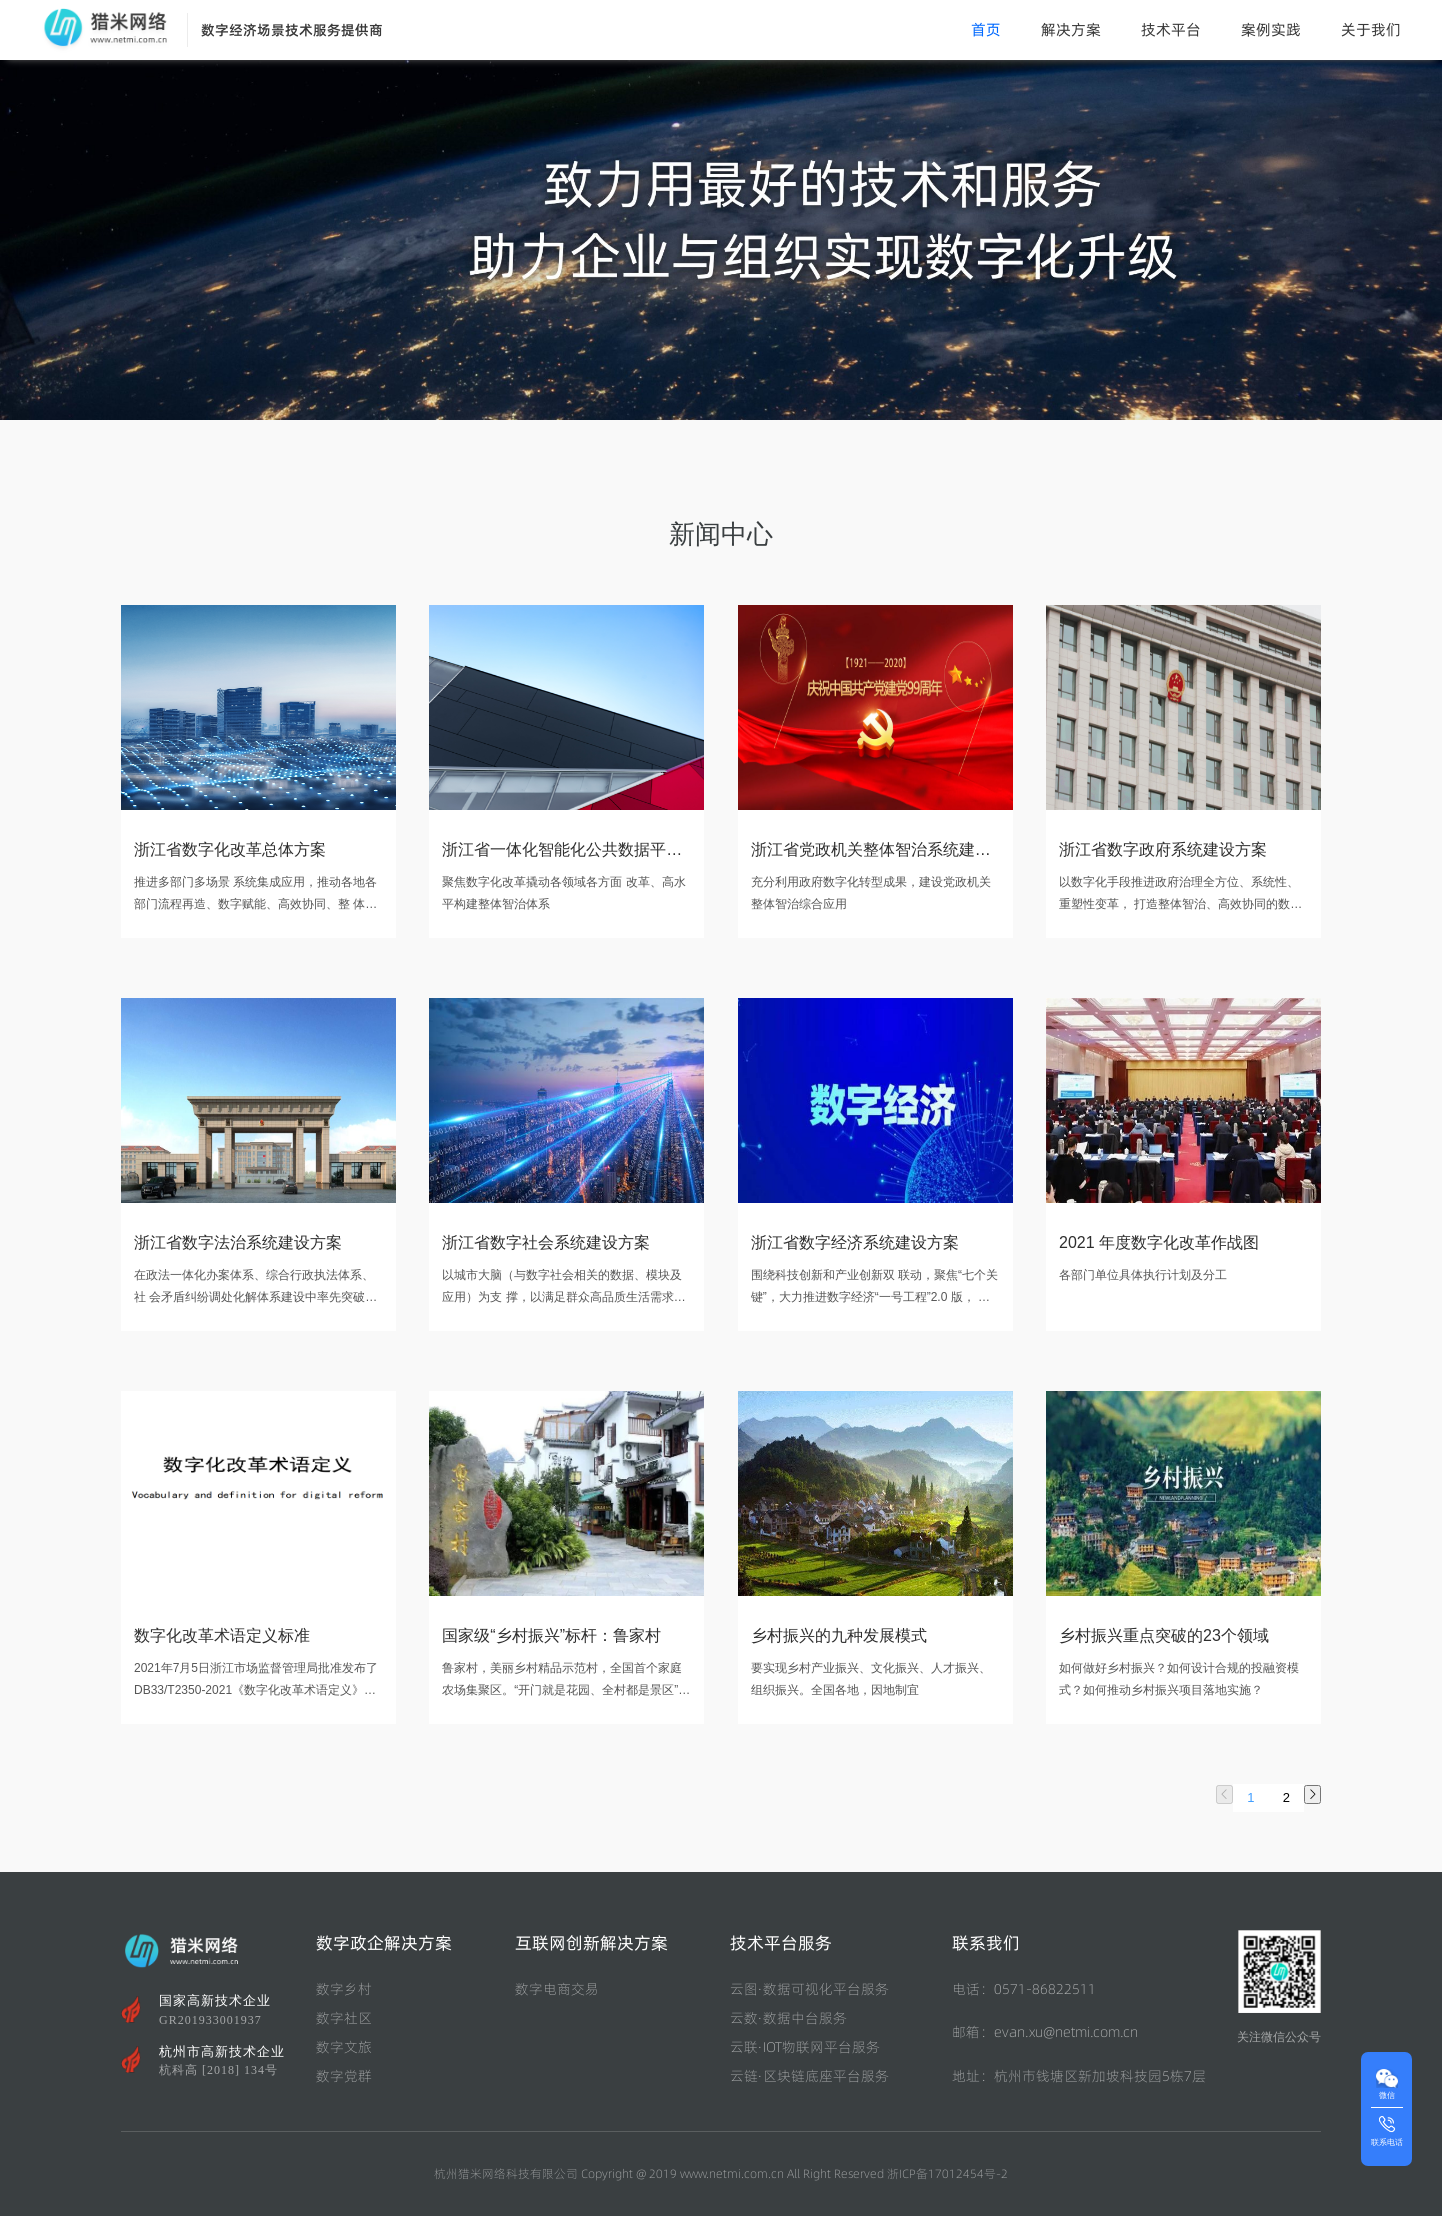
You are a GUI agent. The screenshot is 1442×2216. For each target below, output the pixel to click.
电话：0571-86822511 (1024, 1989)
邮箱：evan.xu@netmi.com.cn (1045, 2032)
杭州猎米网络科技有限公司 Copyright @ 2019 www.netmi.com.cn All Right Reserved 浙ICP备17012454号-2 (721, 2173)
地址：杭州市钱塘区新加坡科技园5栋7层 (1079, 2076)
